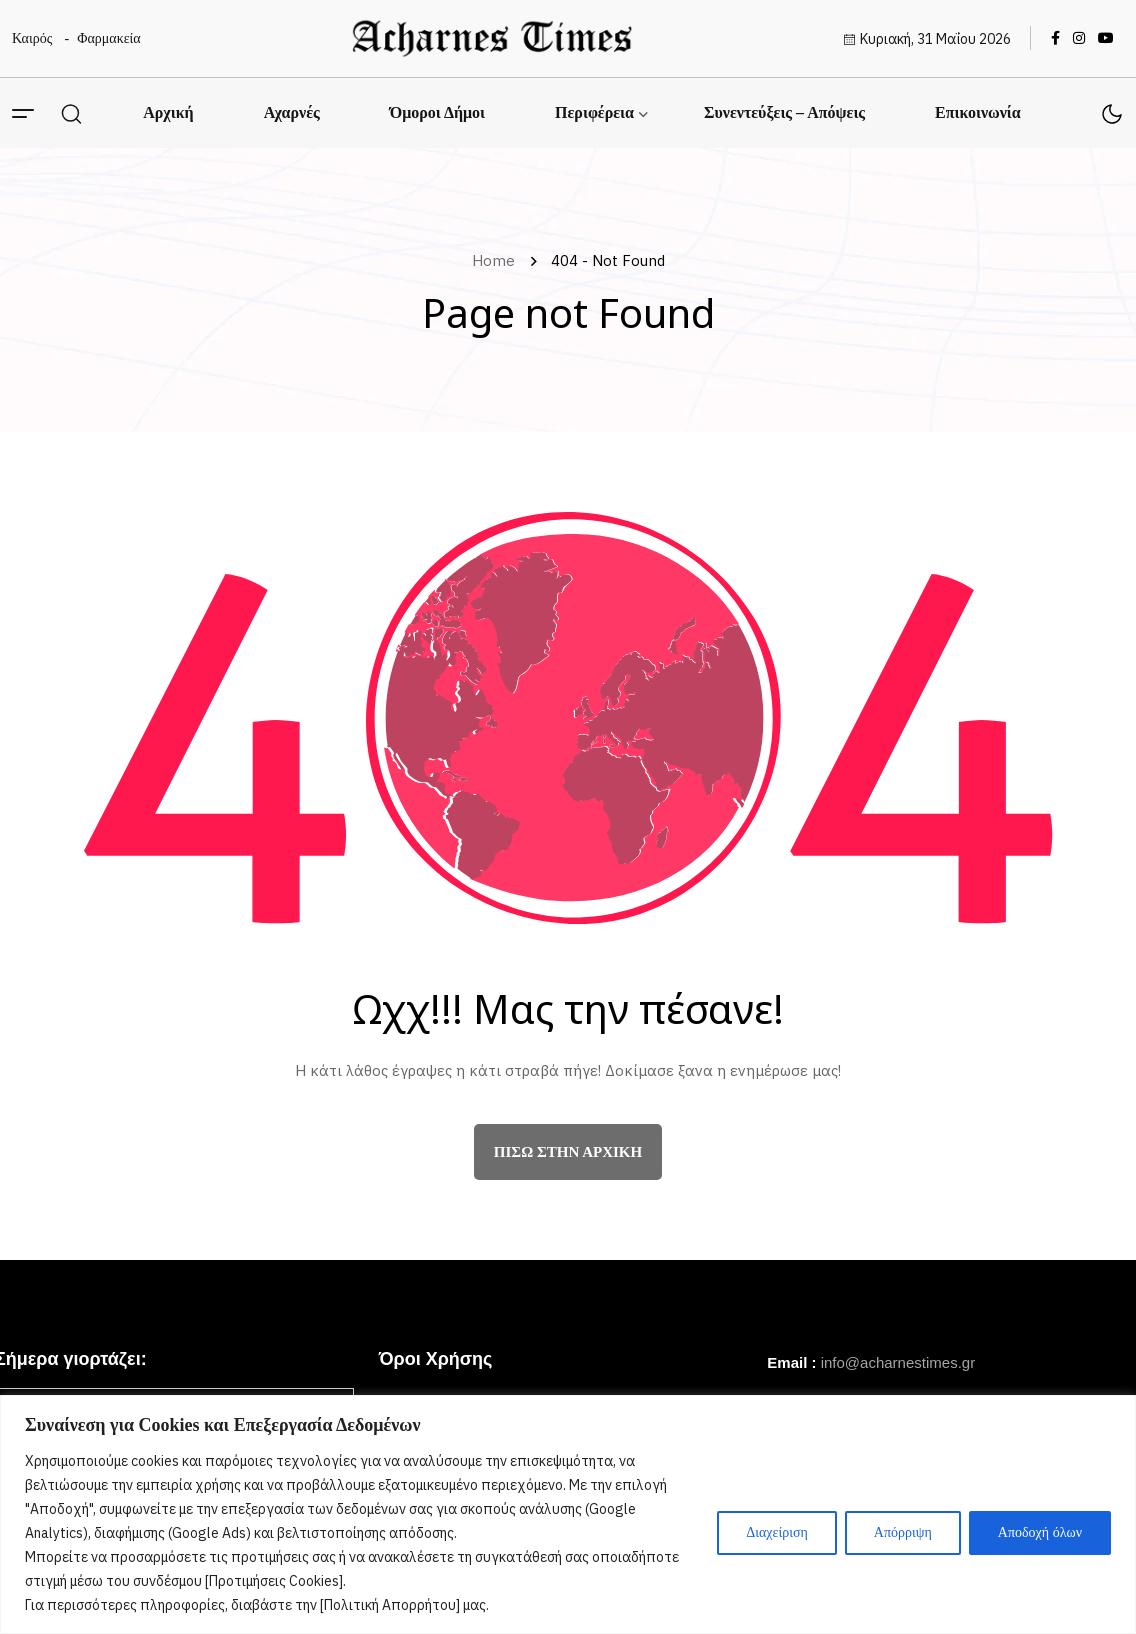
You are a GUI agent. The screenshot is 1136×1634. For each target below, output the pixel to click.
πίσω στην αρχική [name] (568, 1152)
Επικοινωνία (978, 112)
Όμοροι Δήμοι (437, 112)
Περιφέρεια (594, 112)
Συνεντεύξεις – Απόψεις (784, 112)
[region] (568, 1514)
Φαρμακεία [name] (108, 38)
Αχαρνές (292, 112)
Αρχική (168, 112)
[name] (492, 38)
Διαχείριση (777, 1532)
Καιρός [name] (32, 38)
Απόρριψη (903, 1532)
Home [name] (497, 260)
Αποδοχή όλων (1040, 1532)
